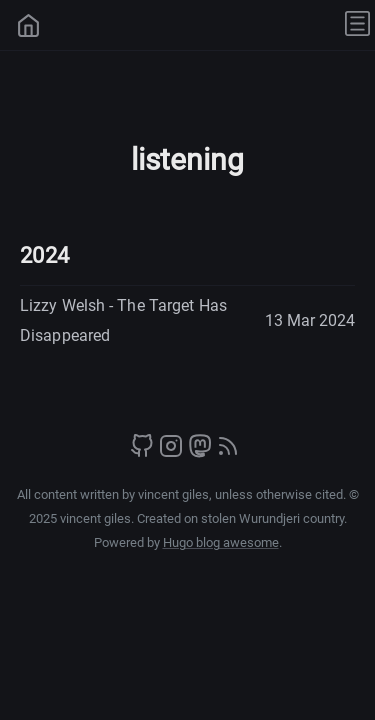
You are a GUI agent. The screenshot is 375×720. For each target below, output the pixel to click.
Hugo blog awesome (221, 542)
